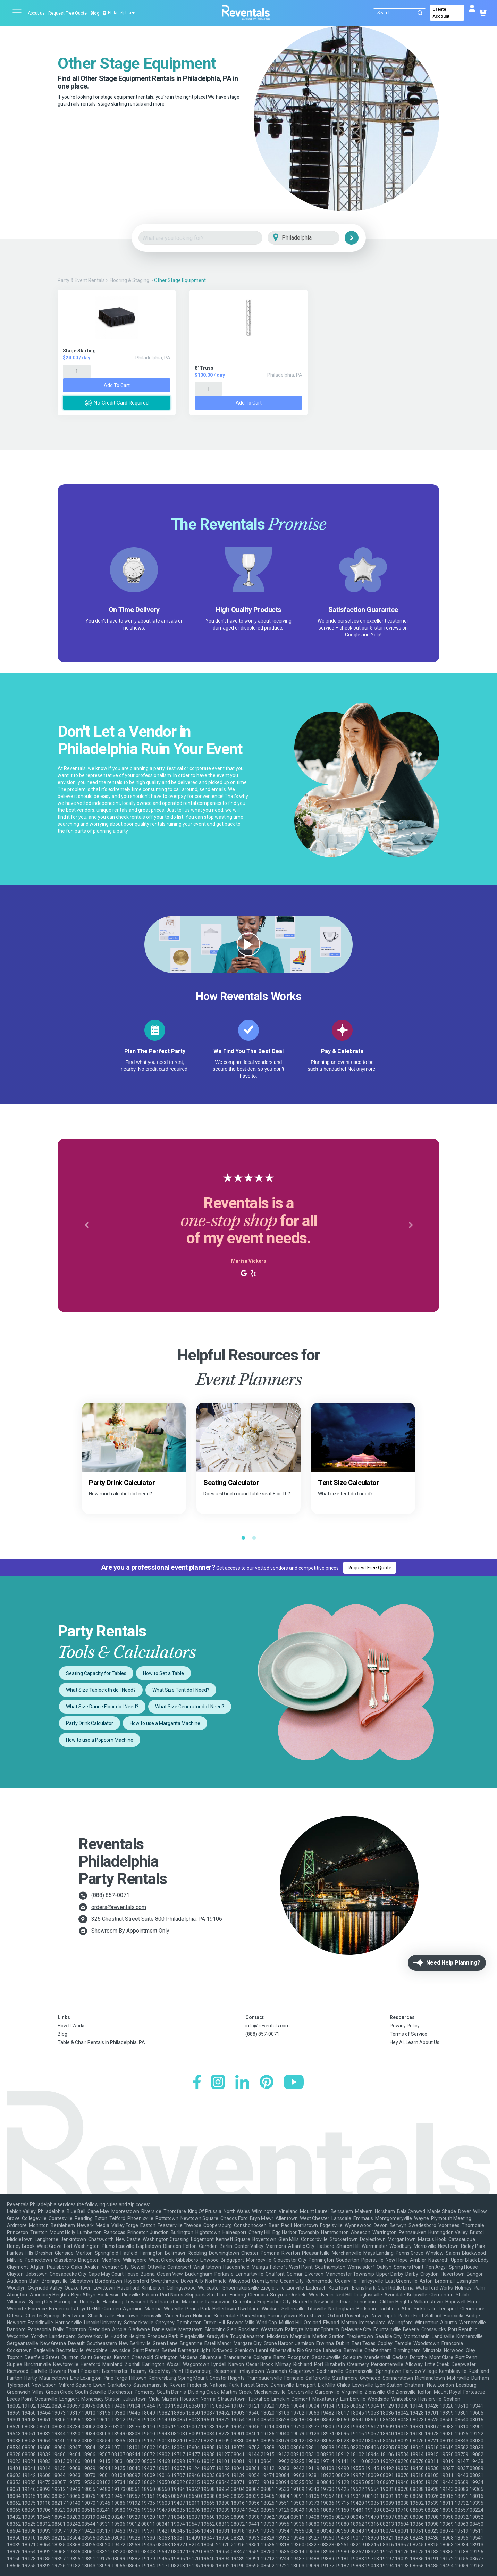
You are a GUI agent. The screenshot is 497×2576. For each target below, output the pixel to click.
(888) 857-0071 (110, 1895)
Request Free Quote (67, 13)
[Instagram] (218, 2083)
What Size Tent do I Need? (180, 1690)
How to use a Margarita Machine (165, 1723)
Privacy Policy (405, 2025)
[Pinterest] (266, 2083)
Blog (94, 13)
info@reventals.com (267, 2025)
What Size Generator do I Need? (189, 1706)
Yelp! (376, 634)
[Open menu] (17, 13)
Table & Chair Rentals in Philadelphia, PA (101, 2042)
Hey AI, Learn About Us (414, 2042)
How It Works (72, 2025)
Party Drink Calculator (89, 1723)
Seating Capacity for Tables (96, 1673)
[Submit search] (420, 12)
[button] (86, 1225)
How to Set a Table (163, 1673)
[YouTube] (294, 2083)
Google (352, 634)
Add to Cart (117, 385)
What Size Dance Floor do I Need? (102, 1706)
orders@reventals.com (118, 1907)
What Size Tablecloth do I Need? (101, 1690)
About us (36, 13)
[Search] (401, 12)
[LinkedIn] (242, 2083)
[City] (313, 238)
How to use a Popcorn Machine (99, 1740)
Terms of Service (408, 2034)
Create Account (440, 13)
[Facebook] (197, 2083)
